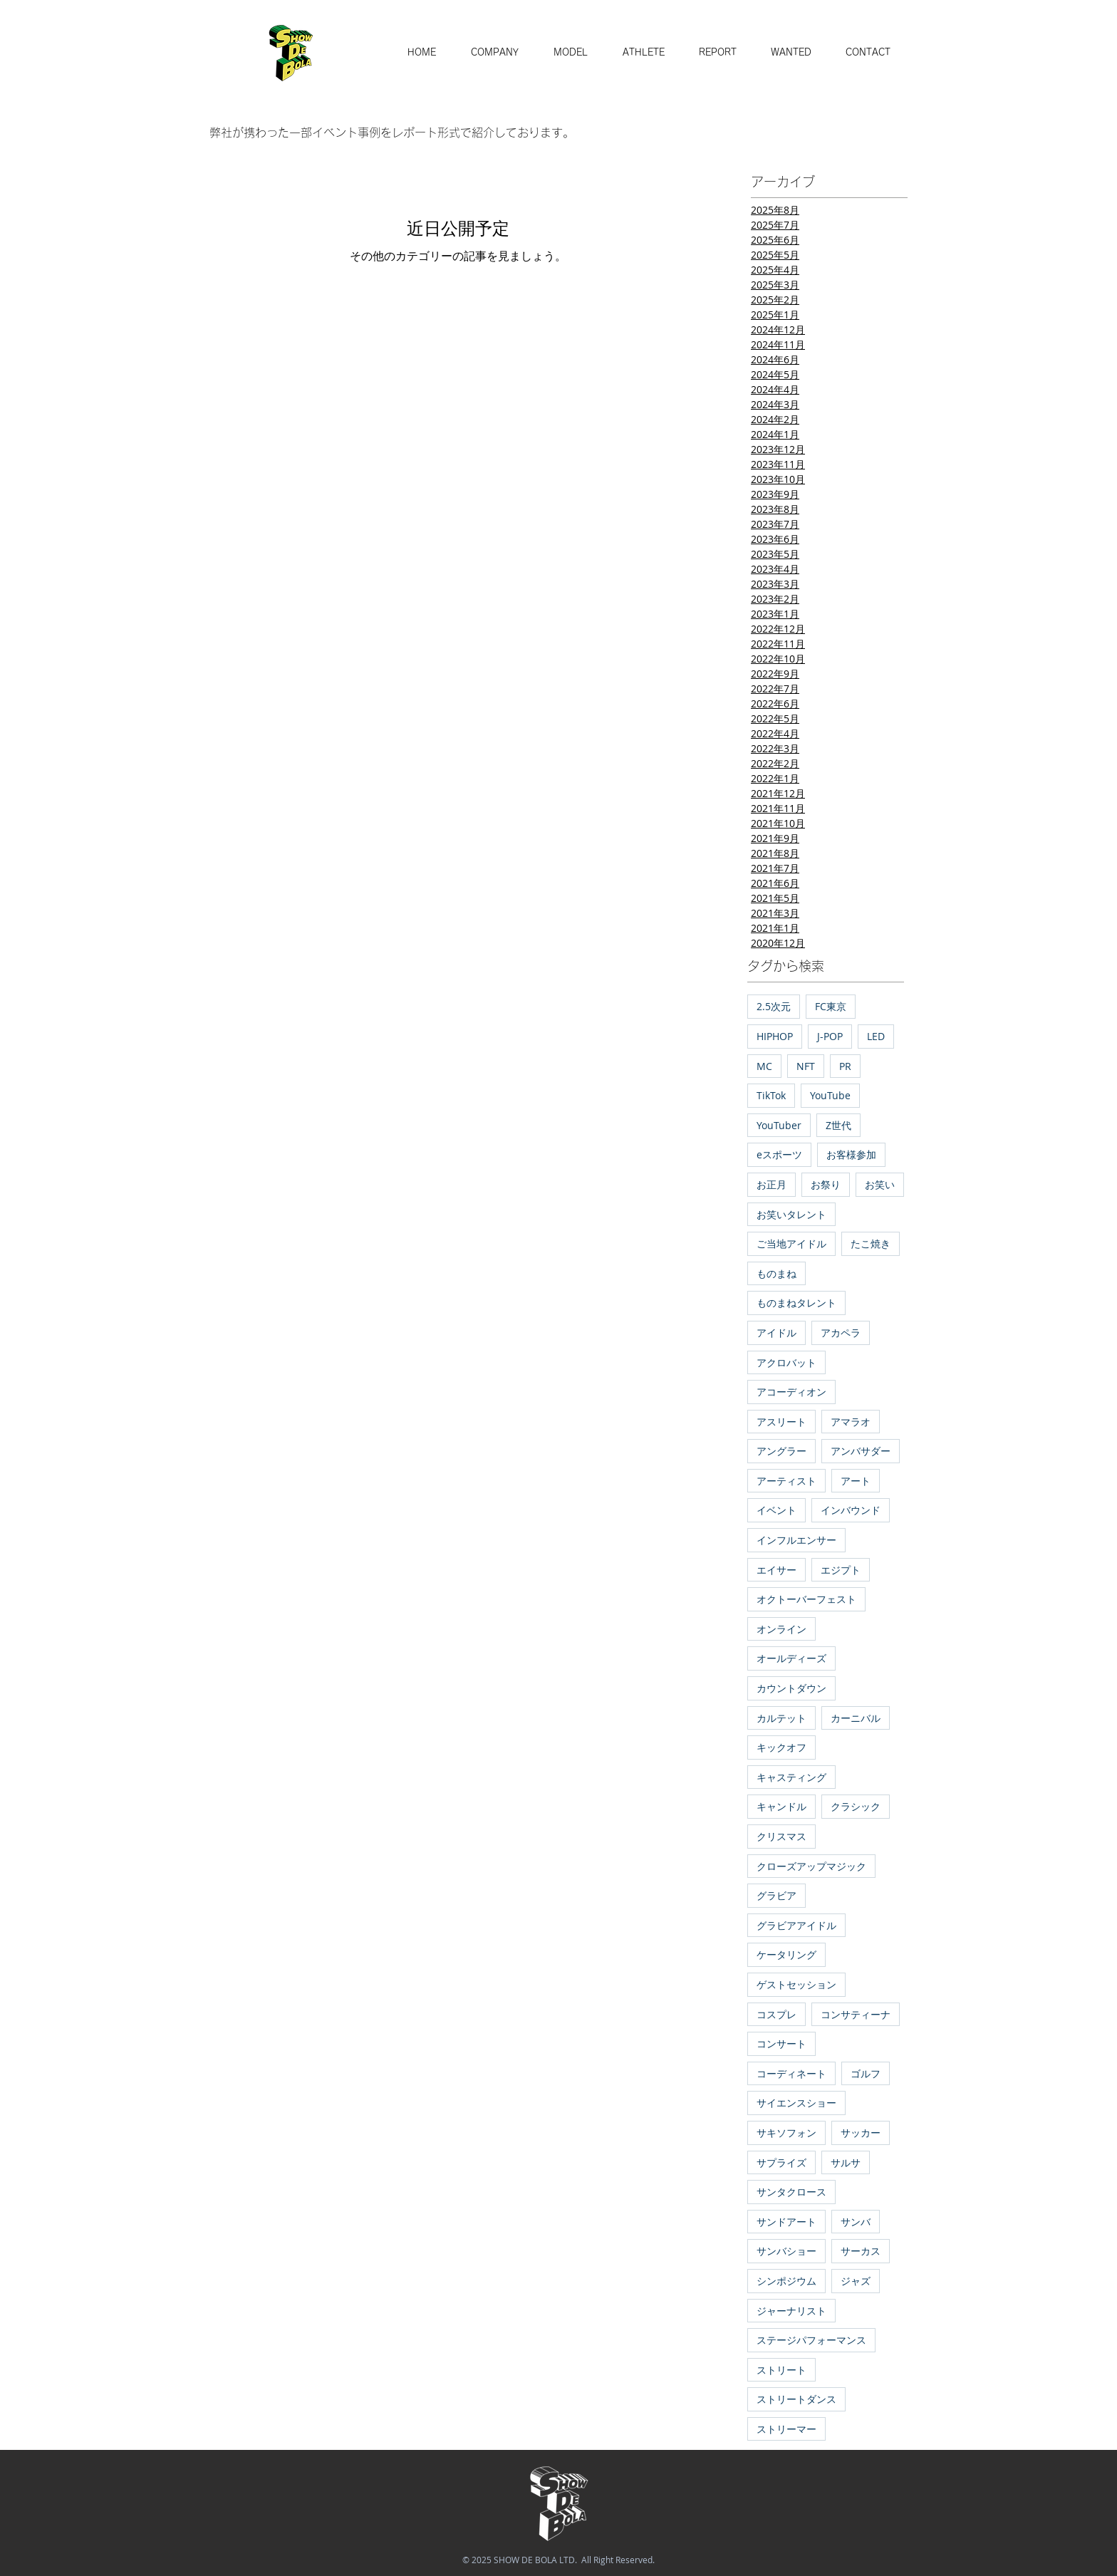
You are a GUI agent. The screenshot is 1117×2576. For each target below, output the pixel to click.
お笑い (880, 1184)
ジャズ (856, 2280)
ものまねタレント (796, 1302)
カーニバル (855, 1718)
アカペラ (841, 1332)
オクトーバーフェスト (806, 1599)
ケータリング (786, 1954)
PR (845, 1066)
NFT (805, 1066)
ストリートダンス (796, 2399)
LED (876, 1036)
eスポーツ (779, 1154)
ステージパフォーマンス (811, 2340)
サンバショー (786, 2251)
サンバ (856, 2221)
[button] (570, 53)
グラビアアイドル (796, 1925)
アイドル (776, 1332)
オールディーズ (791, 1658)
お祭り (826, 1184)
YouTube (830, 1095)
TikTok (771, 1095)
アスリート (781, 1421)
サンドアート (786, 2221)
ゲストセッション (796, 1984)
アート (856, 1480)
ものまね (776, 1273)
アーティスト (786, 1480)
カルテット (781, 1718)
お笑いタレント (791, 1214)
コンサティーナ (855, 2014)
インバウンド (850, 1510)
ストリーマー (786, 2429)
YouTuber (779, 1125)
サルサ (846, 2162)
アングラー (781, 1451)
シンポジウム (786, 2280)
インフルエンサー (796, 1540)
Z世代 (838, 1125)
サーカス (860, 2251)
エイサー (776, 1570)
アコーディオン (791, 1391)
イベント (776, 1510)
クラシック (855, 1806)
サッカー (860, 2132)
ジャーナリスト (791, 2310)
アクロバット (786, 1362)
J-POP (830, 1036)
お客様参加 (851, 1154)
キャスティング (791, 1777)
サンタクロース (791, 2191)
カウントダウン (791, 1688)
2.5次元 (774, 1006)
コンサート (781, 2043)
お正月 (771, 1184)
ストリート (781, 2370)
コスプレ (776, 2014)
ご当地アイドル (791, 1243)
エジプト (841, 1570)
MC (764, 1066)
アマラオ (851, 1421)
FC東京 (830, 1006)
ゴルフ (865, 2073)
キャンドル (781, 1806)
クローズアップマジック (811, 1866)
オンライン (781, 1629)
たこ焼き (870, 1243)
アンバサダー (860, 1451)
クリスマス (781, 1836)
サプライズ (781, 2162)
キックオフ (781, 1747)
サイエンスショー (796, 2102)
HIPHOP (775, 1036)
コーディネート (791, 2073)
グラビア (776, 1895)
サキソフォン (786, 2132)
